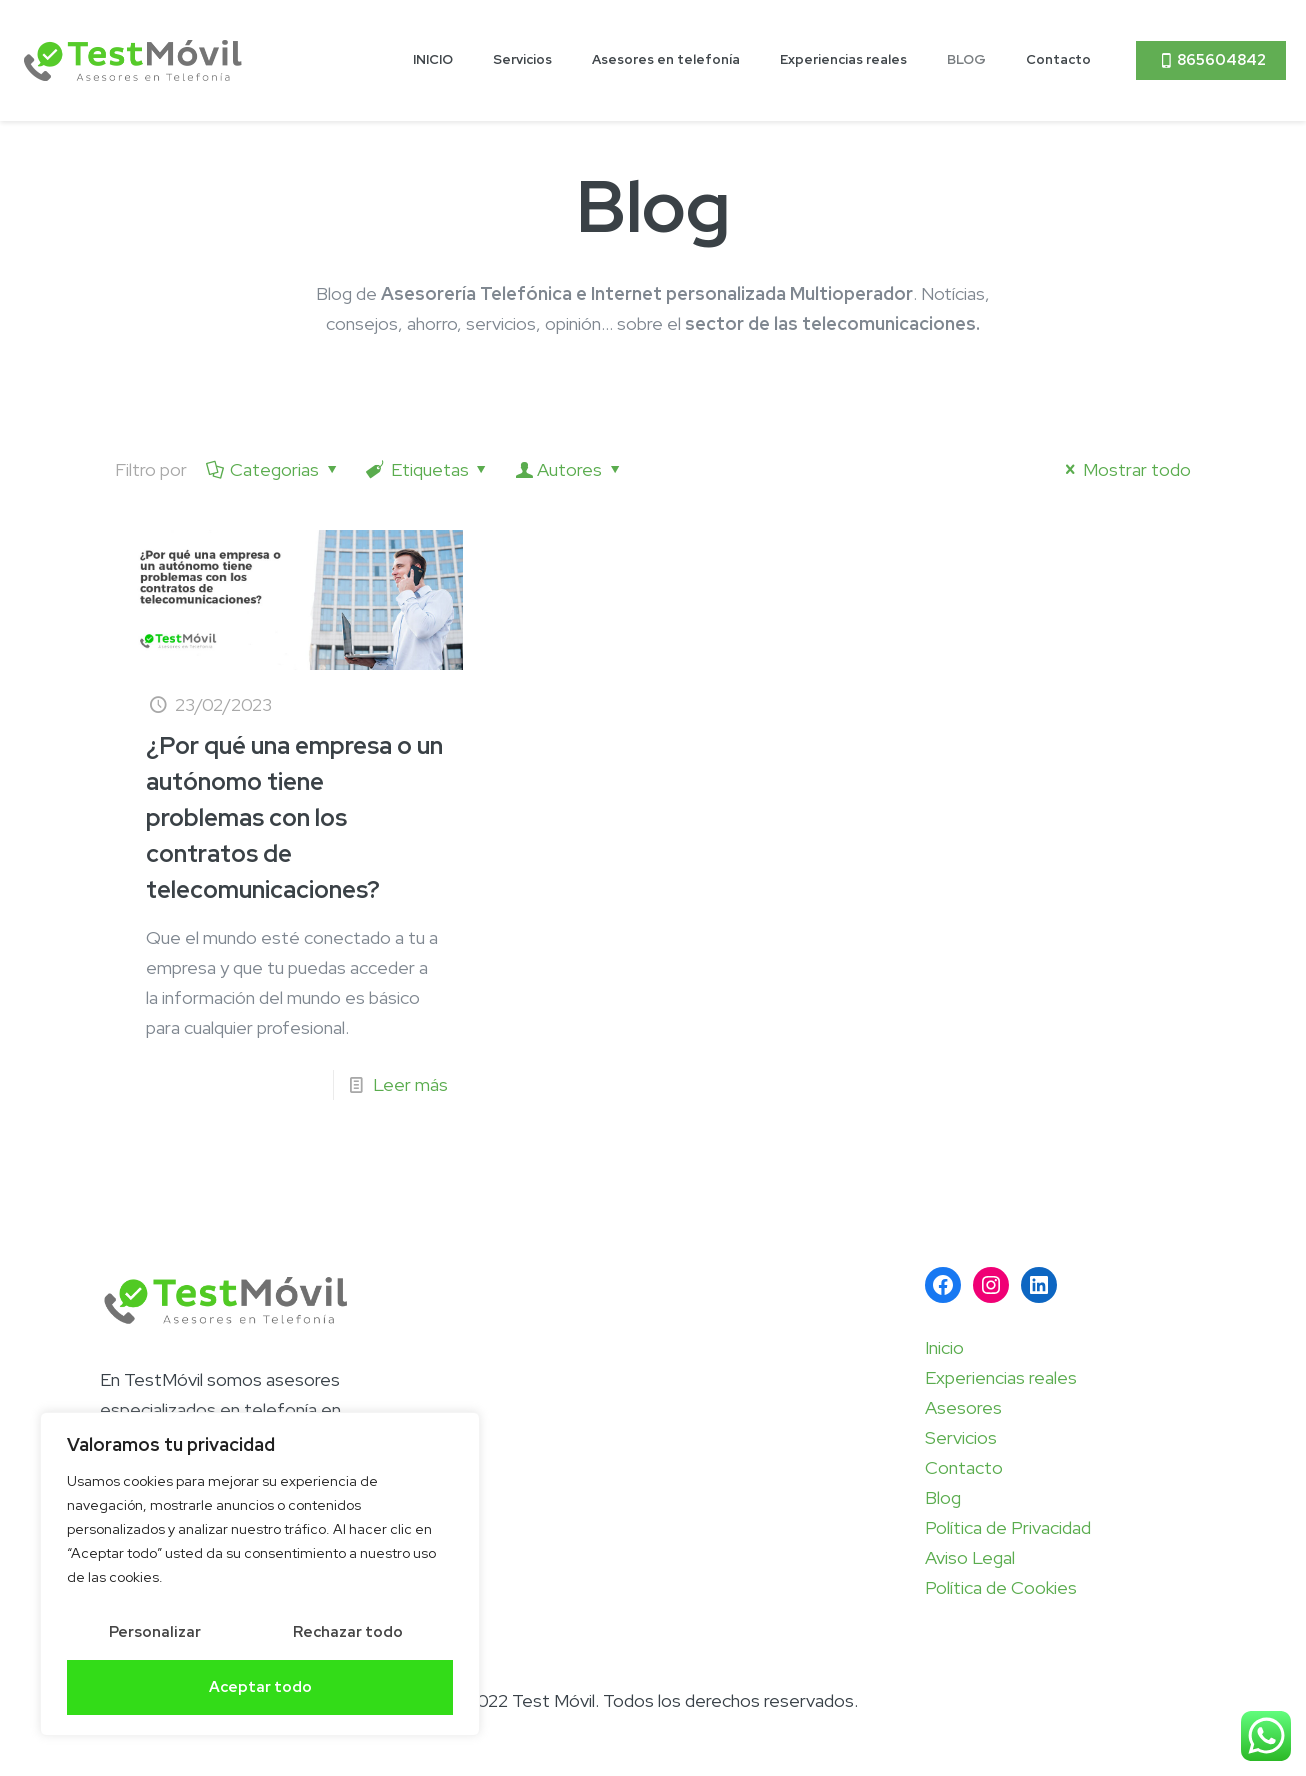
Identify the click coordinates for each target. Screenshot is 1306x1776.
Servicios (961, 1437)
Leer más (410, 1084)
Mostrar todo (1124, 469)
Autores (569, 469)
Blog (943, 1497)
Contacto (964, 1467)
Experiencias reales (1001, 1377)
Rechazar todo (348, 1632)
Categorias (273, 469)
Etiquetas (427, 469)
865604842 (1211, 60)
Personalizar (155, 1632)
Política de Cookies (1001, 1587)
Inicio (944, 1347)
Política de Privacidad (1008, 1527)
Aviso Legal (970, 1557)
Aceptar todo (260, 1687)
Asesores (963, 1407)
